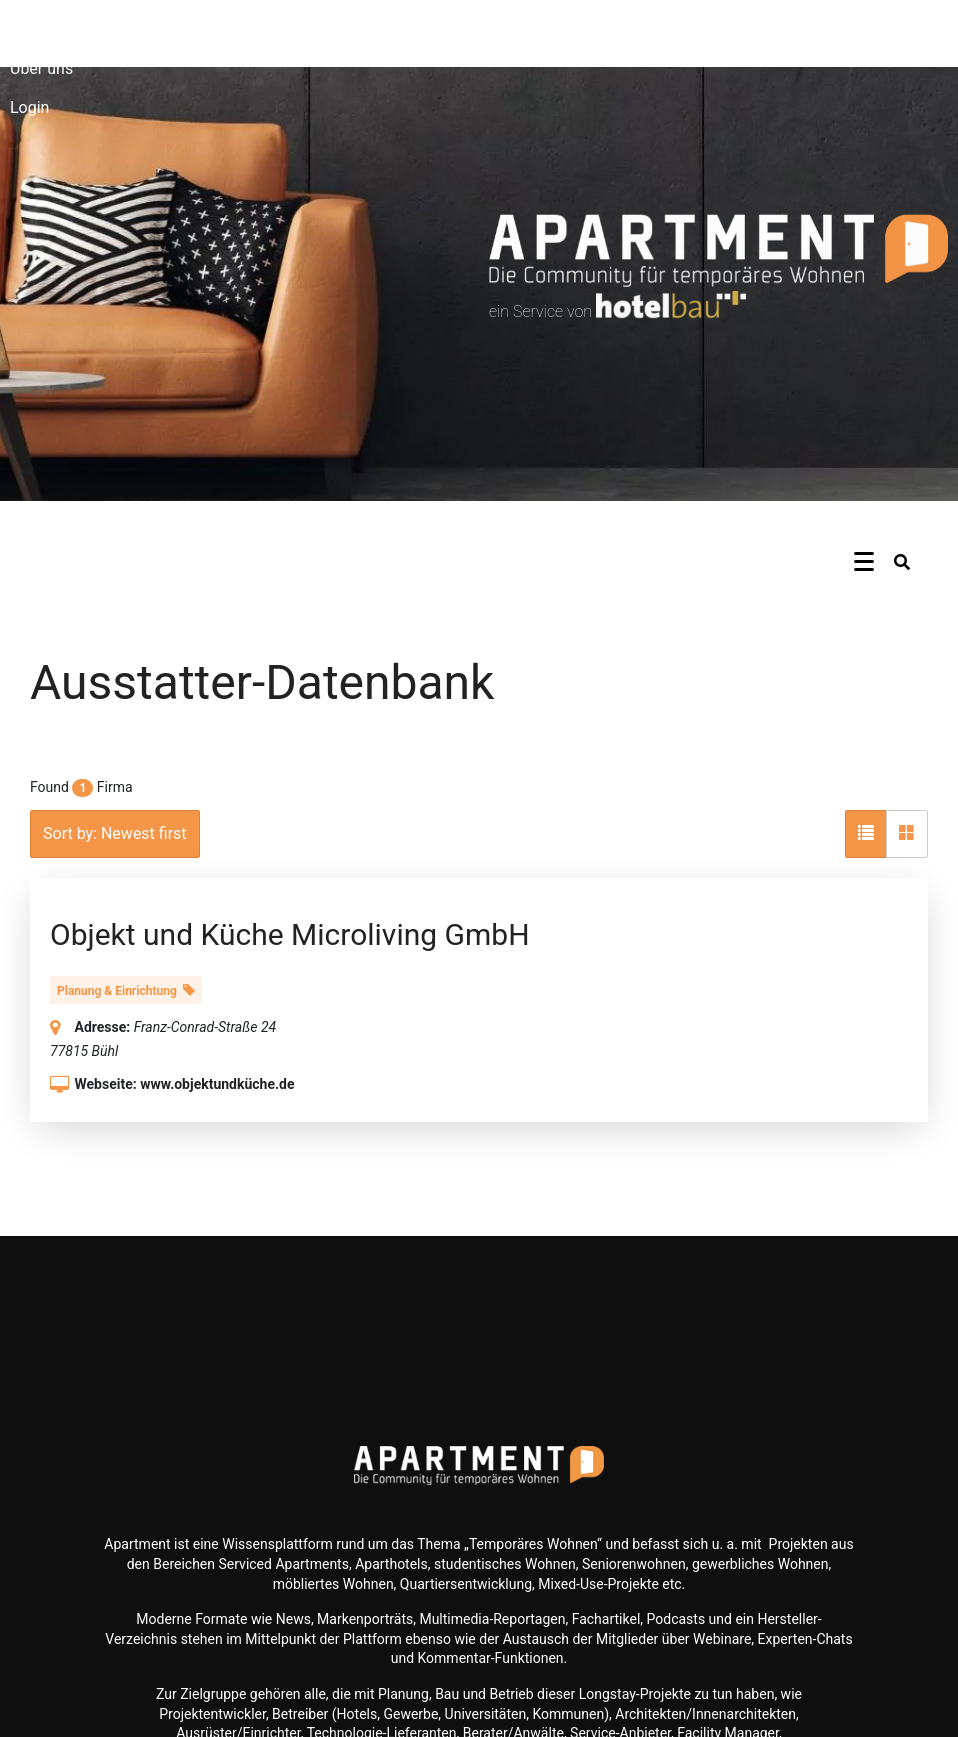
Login (29, 107)
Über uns (41, 68)
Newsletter (48, 29)
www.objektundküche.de (217, 1084)
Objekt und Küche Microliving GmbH (290, 934)
